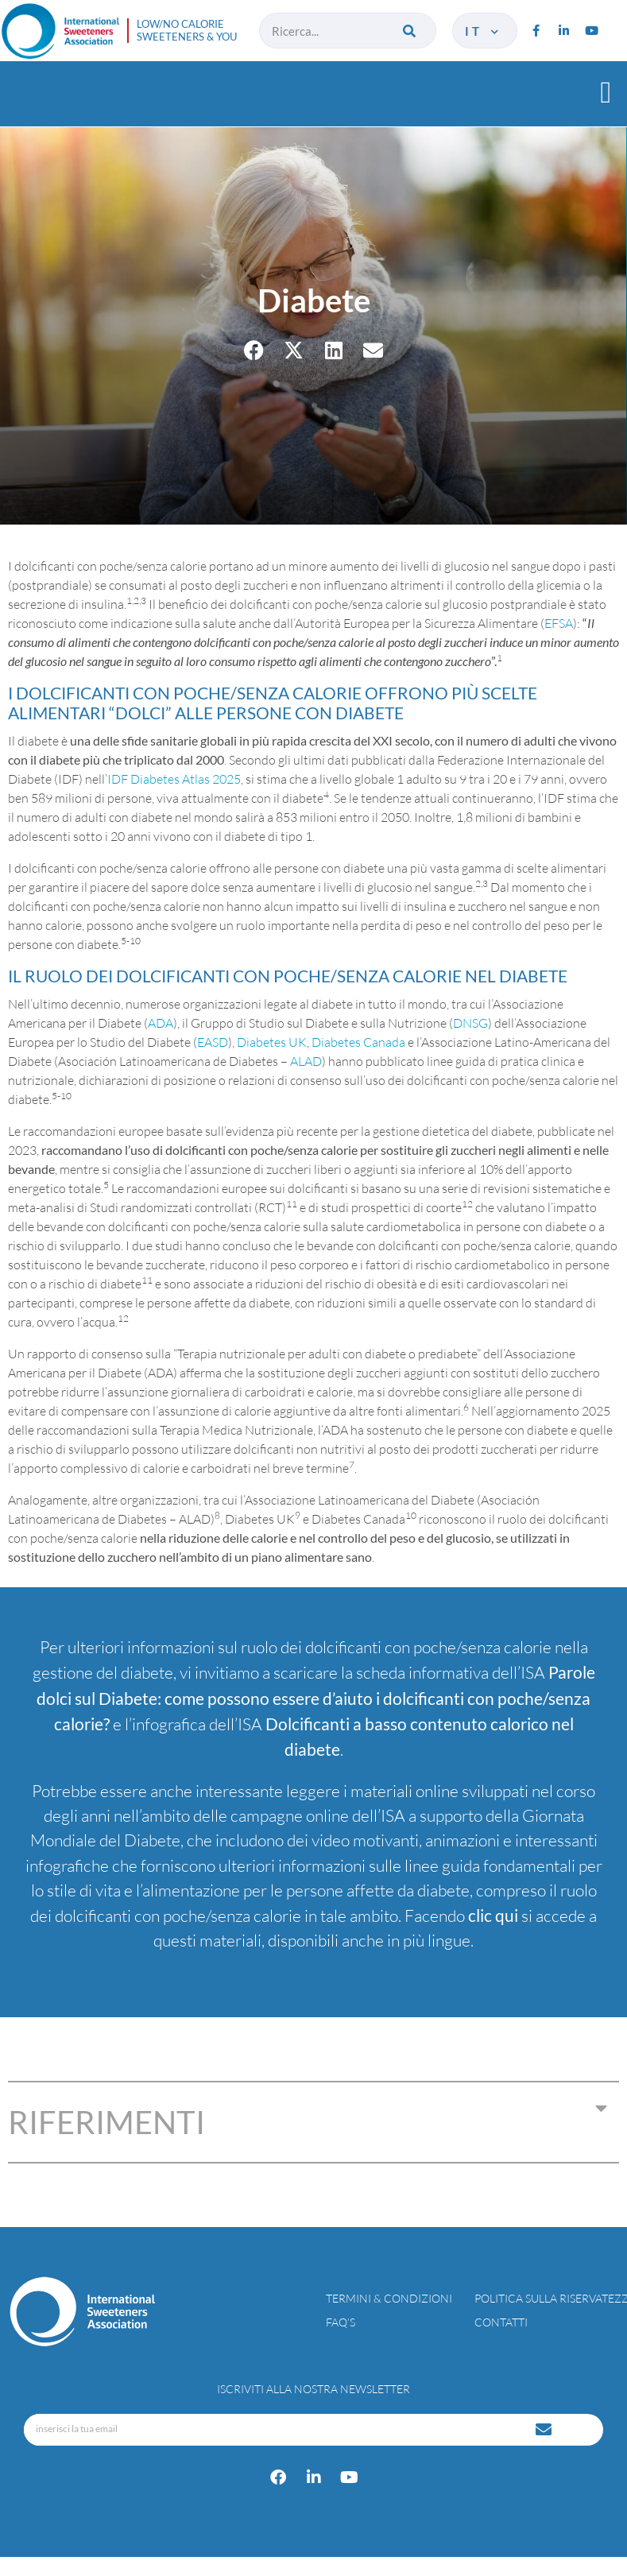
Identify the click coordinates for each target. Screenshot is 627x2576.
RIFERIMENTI (106, 2122)
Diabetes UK (272, 1042)
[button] (606, 91)
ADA (160, 1023)
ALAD (306, 1061)
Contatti (501, 2322)
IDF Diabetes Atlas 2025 (174, 779)
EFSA (558, 623)
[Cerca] (410, 31)
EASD (212, 1042)
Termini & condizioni (389, 2298)
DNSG (470, 1023)
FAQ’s (340, 2322)
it (483, 31)
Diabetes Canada (358, 1042)
